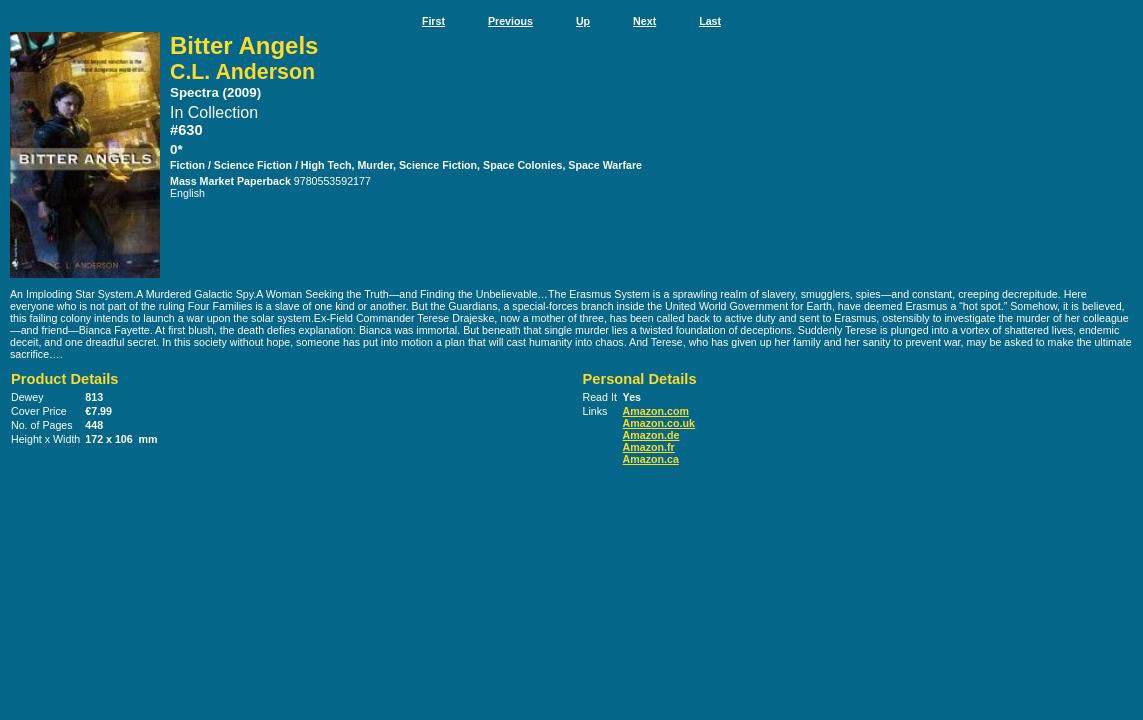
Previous (510, 21)
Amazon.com (656, 411)
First (433, 21)
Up (583, 21)
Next (644, 21)
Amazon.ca (651, 459)
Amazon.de (651, 435)
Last (710, 21)
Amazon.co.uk (659, 423)
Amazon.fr (649, 447)
